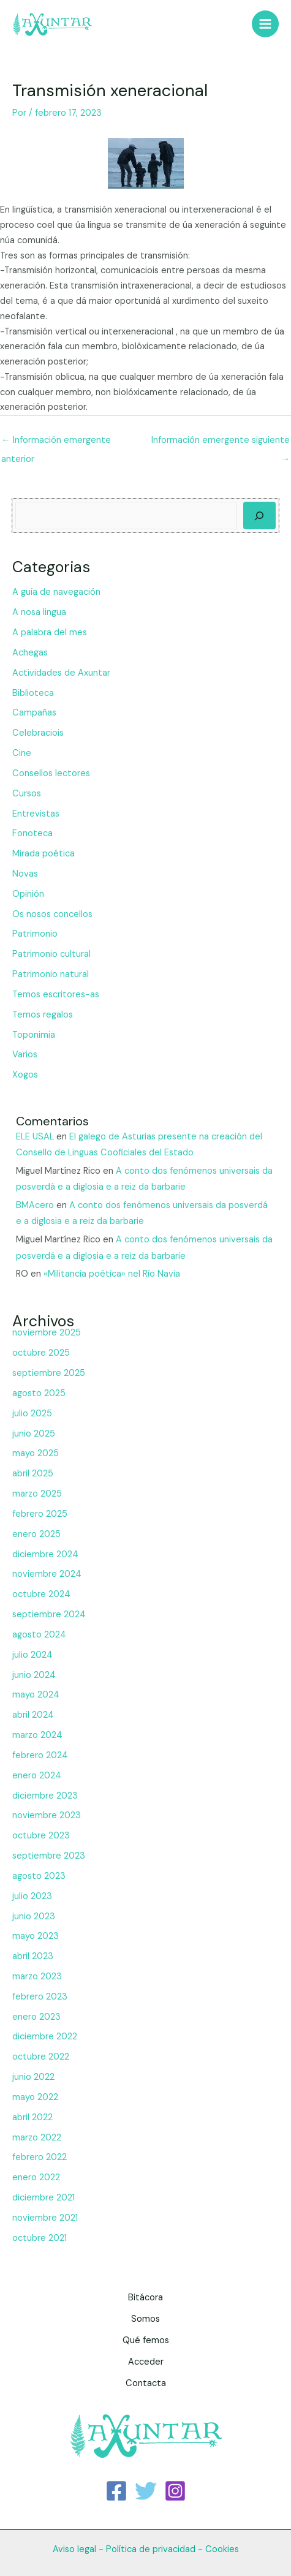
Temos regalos (42, 1015)
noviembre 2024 (46, 1574)
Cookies (222, 2549)
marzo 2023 (37, 1976)
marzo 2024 (37, 1735)
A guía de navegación (56, 592)
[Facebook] (116, 2491)
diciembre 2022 (44, 2036)
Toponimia (33, 1035)
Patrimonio (35, 934)
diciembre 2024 (45, 1554)
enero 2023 (36, 2017)
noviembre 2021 (45, 2218)
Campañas (34, 713)
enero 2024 (36, 1775)
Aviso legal (74, 2549)
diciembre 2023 (45, 1796)
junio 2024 (34, 1675)
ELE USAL (35, 1137)
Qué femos (146, 2340)
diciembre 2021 (43, 2198)
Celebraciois (38, 733)
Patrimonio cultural (51, 954)
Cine (21, 753)
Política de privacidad (150, 2549)
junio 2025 (33, 1434)
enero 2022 (36, 2177)
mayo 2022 (35, 2097)
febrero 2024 (40, 1755)
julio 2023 (32, 1896)
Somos (145, 2319)
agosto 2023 (39, 1876)
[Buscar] (259, 515)
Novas (25, 874)
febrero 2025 (39, 1514)
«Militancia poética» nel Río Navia (111, 1274)
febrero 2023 (39, 1997)
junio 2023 (33, 1916)
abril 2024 (33, 1715)
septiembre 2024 (49, 1614)
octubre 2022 (40, 2057)
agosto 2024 (39, 1635)
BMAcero (35, 1205)
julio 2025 (32, 1413)
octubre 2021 (39, 2238)
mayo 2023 (35, 1936)
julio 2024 (32, 1655)
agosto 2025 (39, 1393)
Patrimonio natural (50, 974)
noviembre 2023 (46, 1815)
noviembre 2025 (46, 1333)
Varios (24, 1054)
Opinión (28, 894)
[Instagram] (175, 2491)
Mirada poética (43, 853)
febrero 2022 (39, 2157)
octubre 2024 (41, 1594)
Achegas (30, 653)
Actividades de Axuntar (61, 673)
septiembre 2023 (48, 1856)
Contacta (146, 2383)
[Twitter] (146, 2491)
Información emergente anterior (56, 442)
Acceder (146, 2362)
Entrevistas (35, 814)
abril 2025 (32, 1473)
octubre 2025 (41, 1353)
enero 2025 (36, 1534)
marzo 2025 (37, 1494)
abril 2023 (32, 1956)
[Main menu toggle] (265, 23)
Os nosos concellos (52, 914)
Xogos (25, 1075)
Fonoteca (32, 833)
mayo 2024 (35, 1695)
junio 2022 (33, 2077)
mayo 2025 (35, 1453)
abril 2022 (32, 2117)
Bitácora (145, 2297)
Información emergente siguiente (220, 442)
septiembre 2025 (48, 1373)
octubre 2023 (41, 1835)
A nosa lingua (39, 612)
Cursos (26, 793)
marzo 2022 (36, 2138)
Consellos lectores (51, 773)
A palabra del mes (49, 632)
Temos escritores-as (55, 994)
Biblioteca (33, 693)
